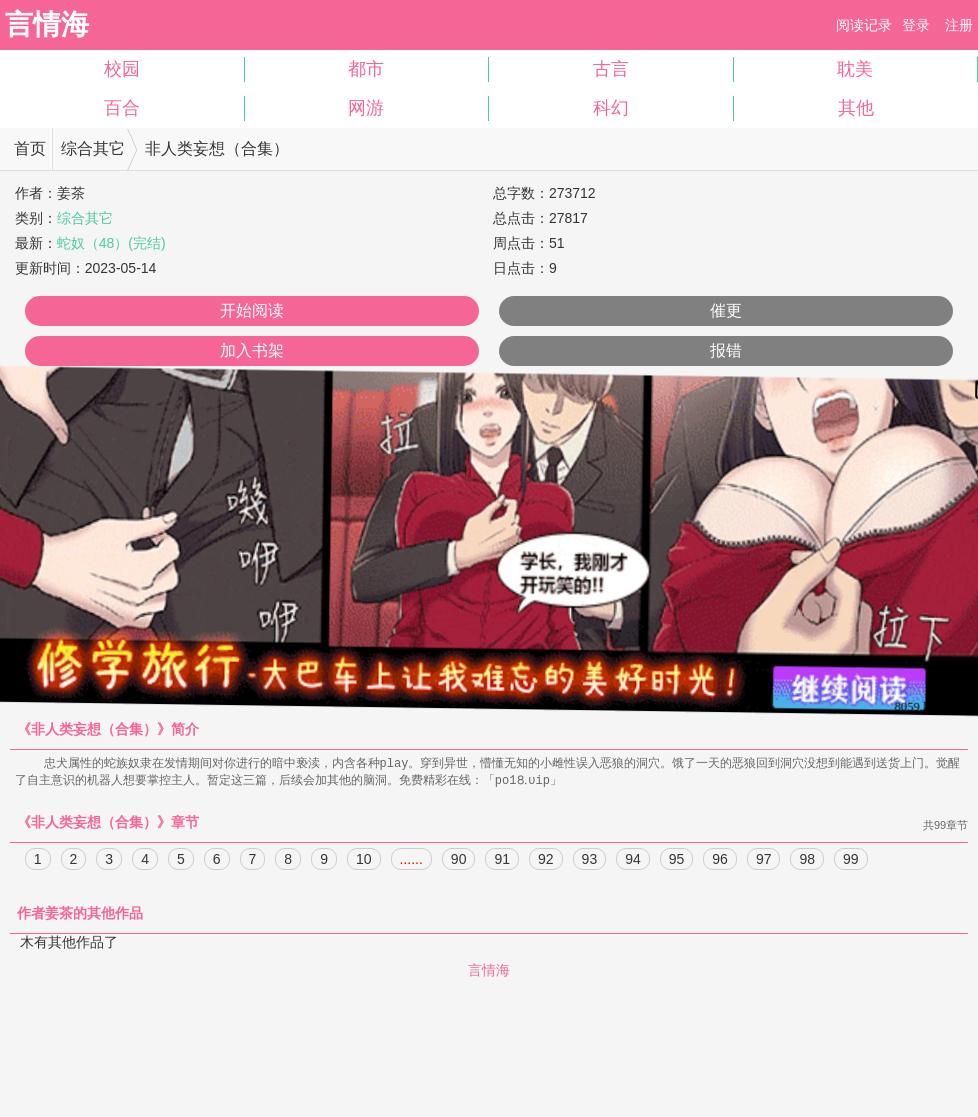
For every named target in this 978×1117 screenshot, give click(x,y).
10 (364, 861)
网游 (366, 108)
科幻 (611, 108)
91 (502, 861)
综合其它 (93, 148)
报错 (726, 350)
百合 (122, 108)
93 (590, 861)
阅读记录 (864, 25)
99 (851, 861)
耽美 (855, 69)
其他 (856, 108)
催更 (726, 310)
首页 (30, 148)
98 (807, 861)
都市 (366, 69)
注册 (959, 25)
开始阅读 (252, 310)
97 (764, 861)
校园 (122, 69)
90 (459, 861)
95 (677, 861)
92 (546, 861)
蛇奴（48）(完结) (111, 243)
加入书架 (252, 350)
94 (633, 861)
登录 (916, 25)
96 (720, 861)
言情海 (47, 24)
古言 (611, 69)
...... (411, 861)
